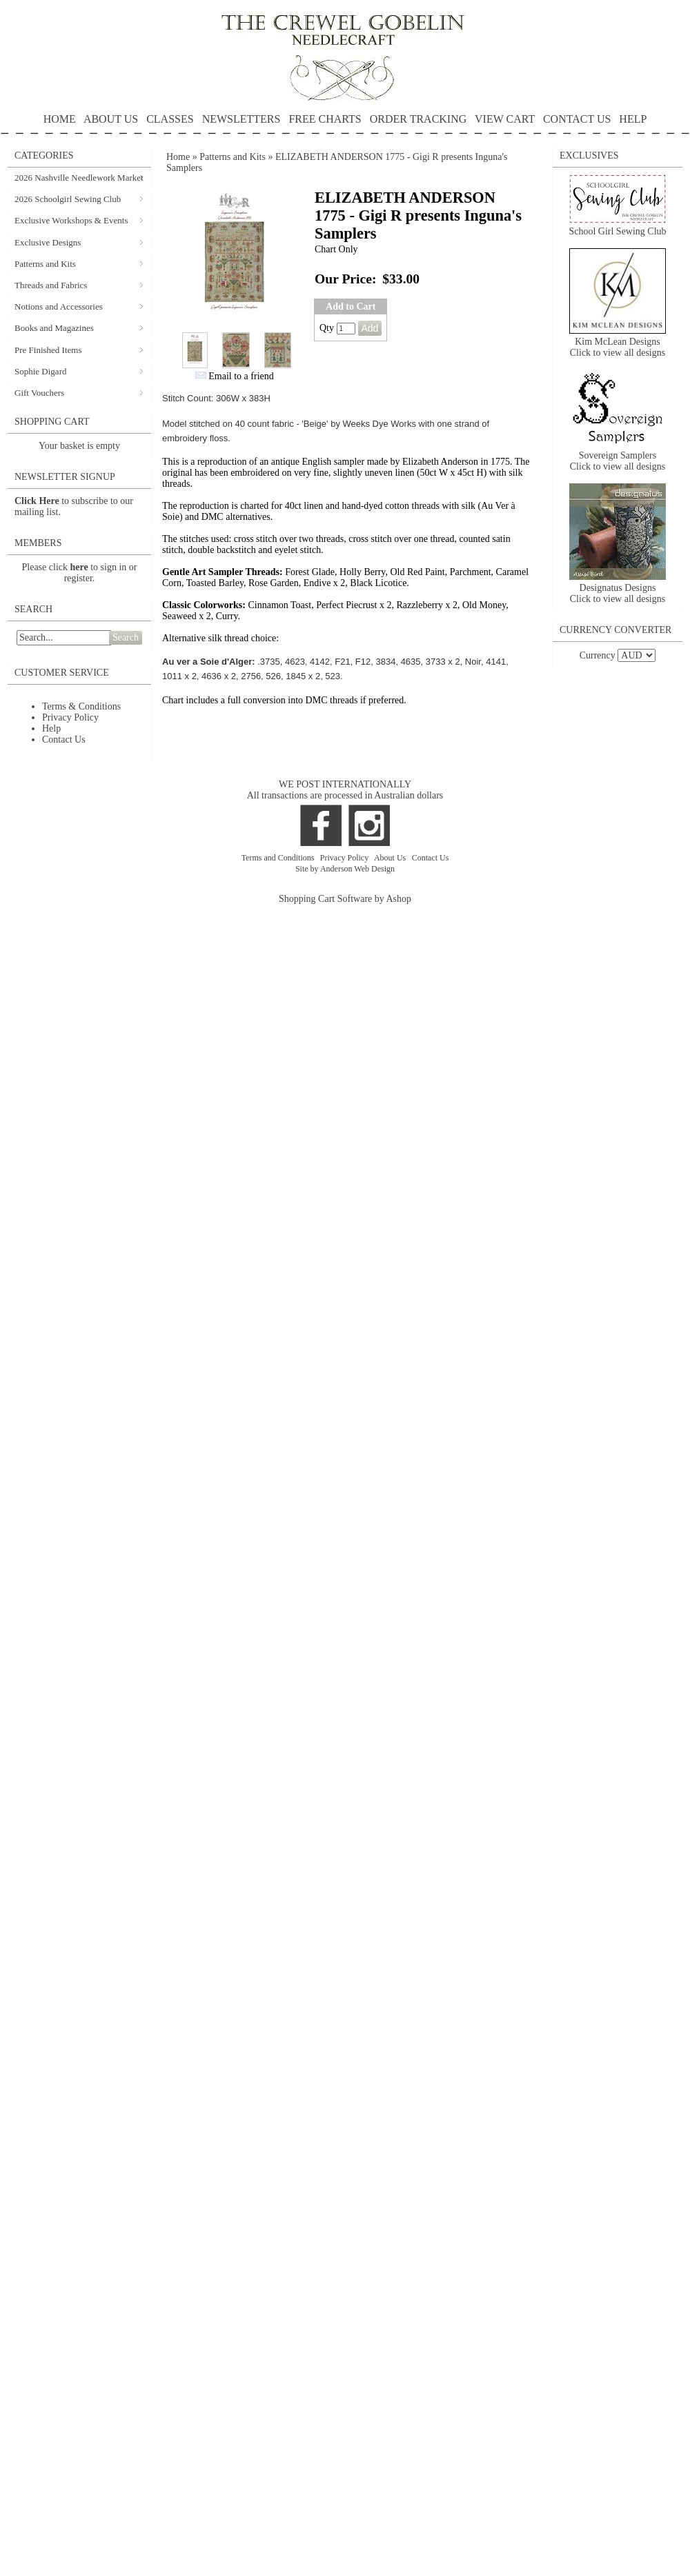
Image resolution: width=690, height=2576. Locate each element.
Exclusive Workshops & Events (71, 220)
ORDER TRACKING (418, 119)
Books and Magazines (54, 328)
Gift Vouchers (39, 393)
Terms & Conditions (81, 706)
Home (178, 157)
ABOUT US (110, 119)
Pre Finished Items (48, 350)
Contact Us (64, 739)
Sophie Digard (40, 371)
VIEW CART (505, 119)
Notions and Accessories (58, 306)
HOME (59, 119)
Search (125, 637)
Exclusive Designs (47, 242)
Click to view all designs (617, 353)
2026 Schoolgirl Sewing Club (67, 199)
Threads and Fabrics (50, 285)
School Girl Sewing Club (617, 231)
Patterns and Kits (45, 264)
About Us (391, 858)
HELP (345, 124)
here (79, 567)
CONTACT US (577, 119)
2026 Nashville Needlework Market (79, 177)
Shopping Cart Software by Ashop (345, 899)
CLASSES (169, 119)
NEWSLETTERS (241, 119)
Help (51, 728)
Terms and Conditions (279, 858)
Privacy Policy (70, 717)
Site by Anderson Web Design (345, 869)
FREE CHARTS (324, 119)
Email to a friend (240, 376)
